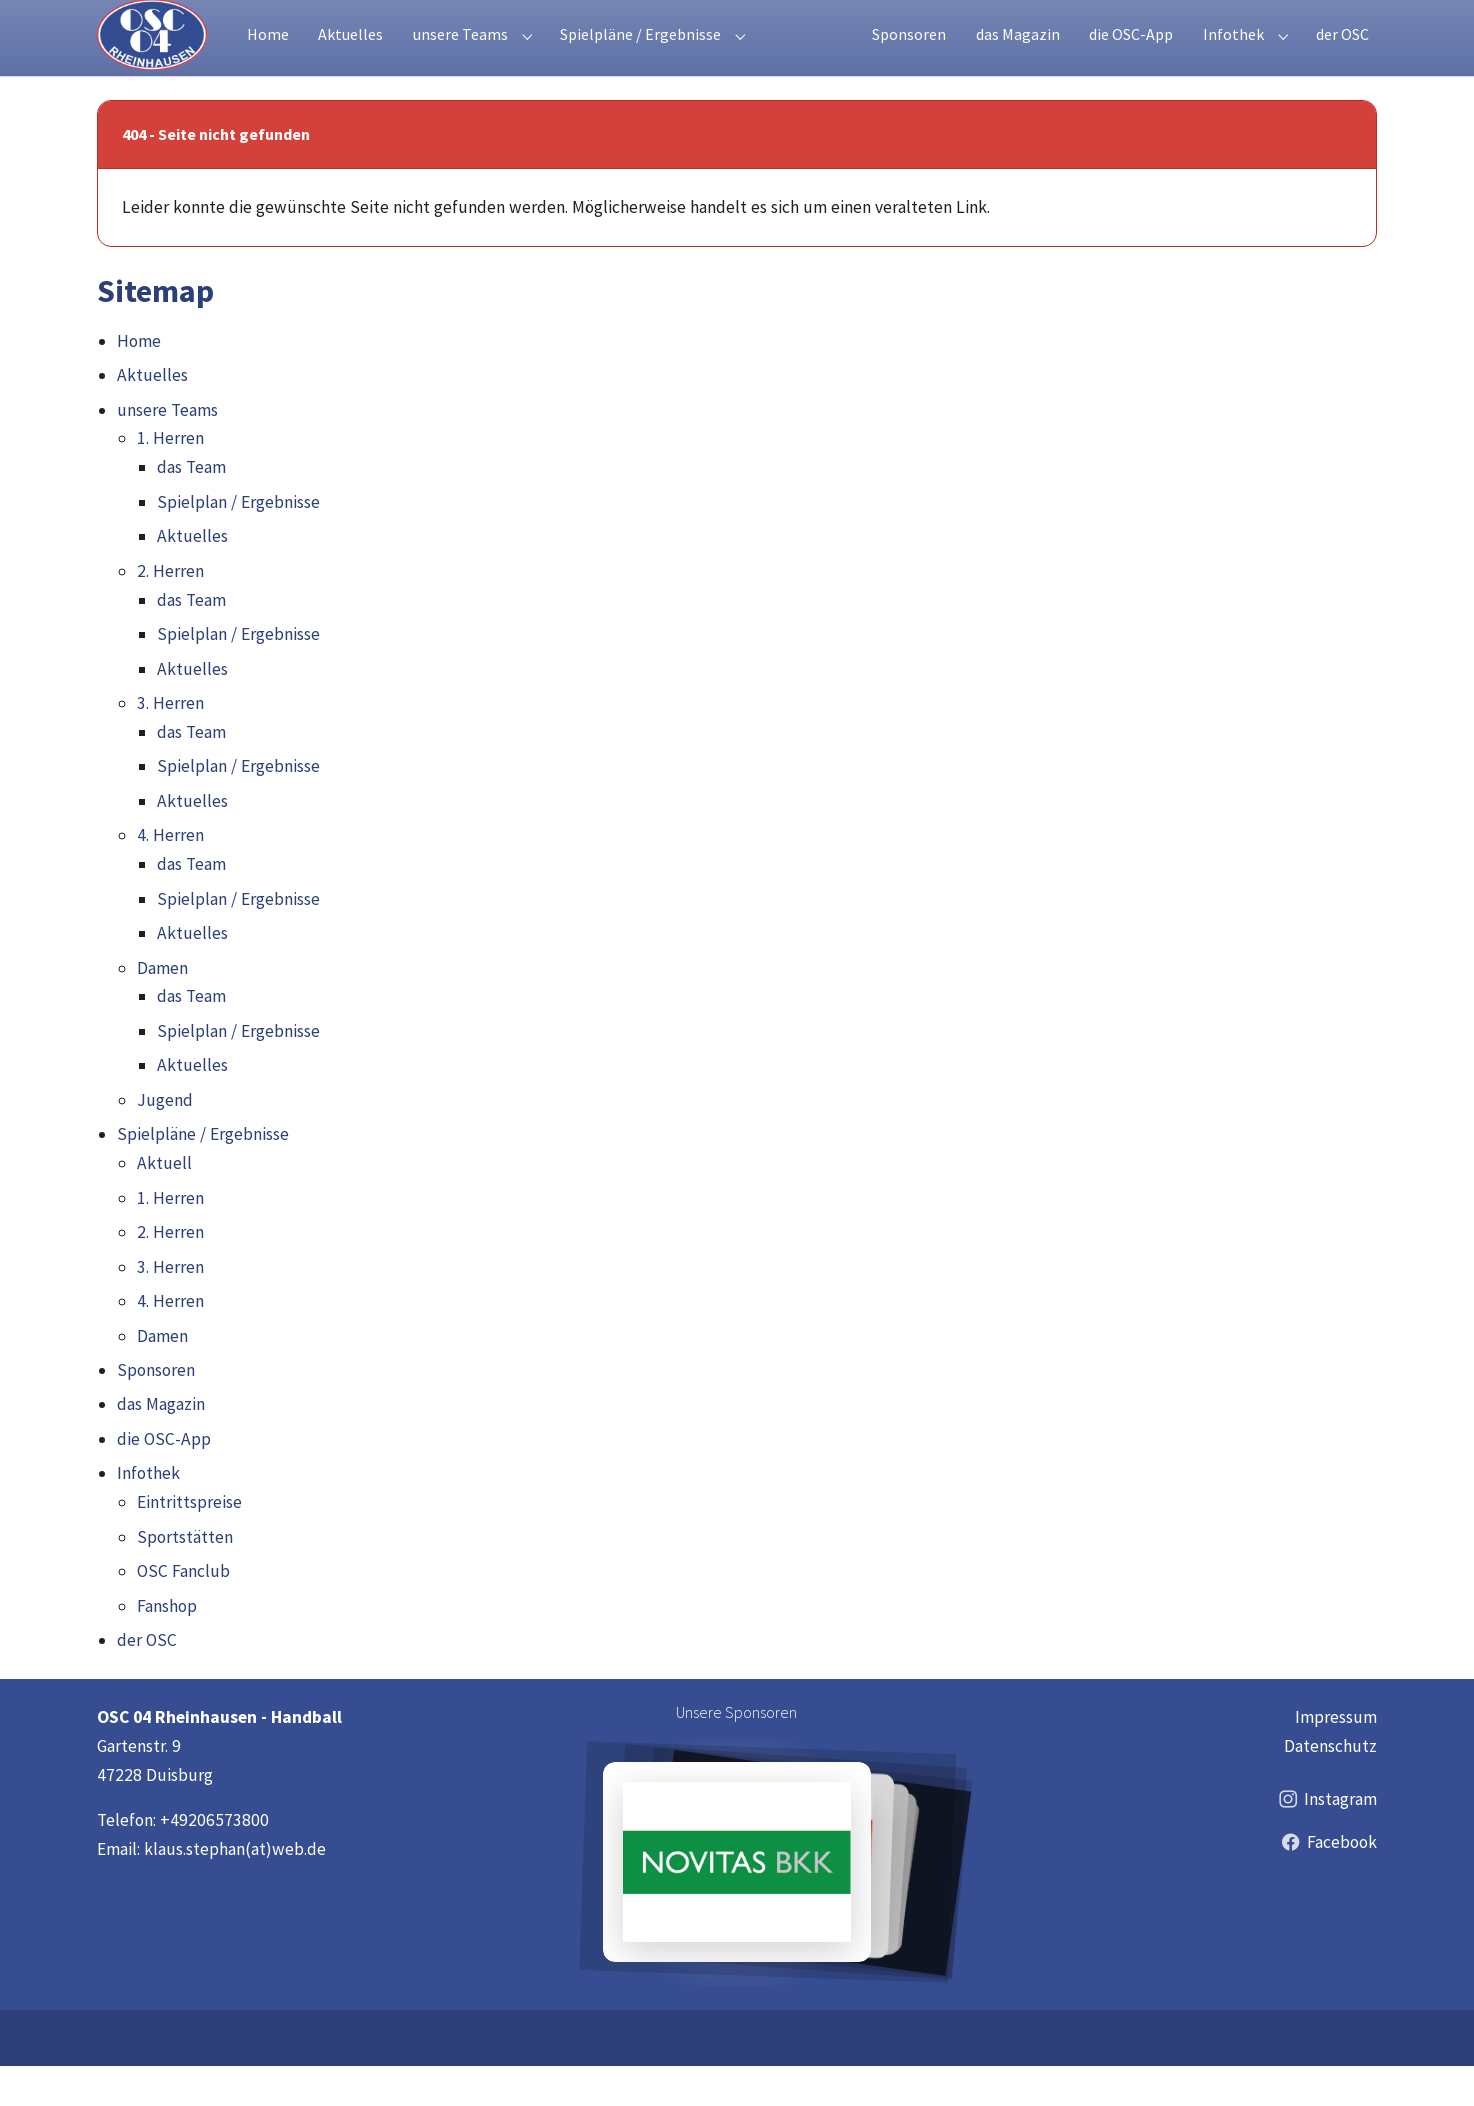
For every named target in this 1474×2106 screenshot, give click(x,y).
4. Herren (170, 875)
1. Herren (170, 478)
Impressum (1336, 1757)
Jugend (165, 1140)
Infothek (148, 1513)
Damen (162, 1008)
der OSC (147, 1680)
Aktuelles (152, 415)
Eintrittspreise (189, 1542)
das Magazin (161, 1444)
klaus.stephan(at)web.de (235, 1889)
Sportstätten (185, 1577)
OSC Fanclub (183, 1611)
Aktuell (164, 1203)
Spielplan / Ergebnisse (238, 542)
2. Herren (170, 611)
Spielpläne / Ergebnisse (203, 1174)
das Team (191, 507)
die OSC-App (164, 1479)
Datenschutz (1330, 1786)
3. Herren (170, 743)
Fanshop (167, 1646)
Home (139, 381)
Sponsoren (156, 1410)
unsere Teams (167, 450)
